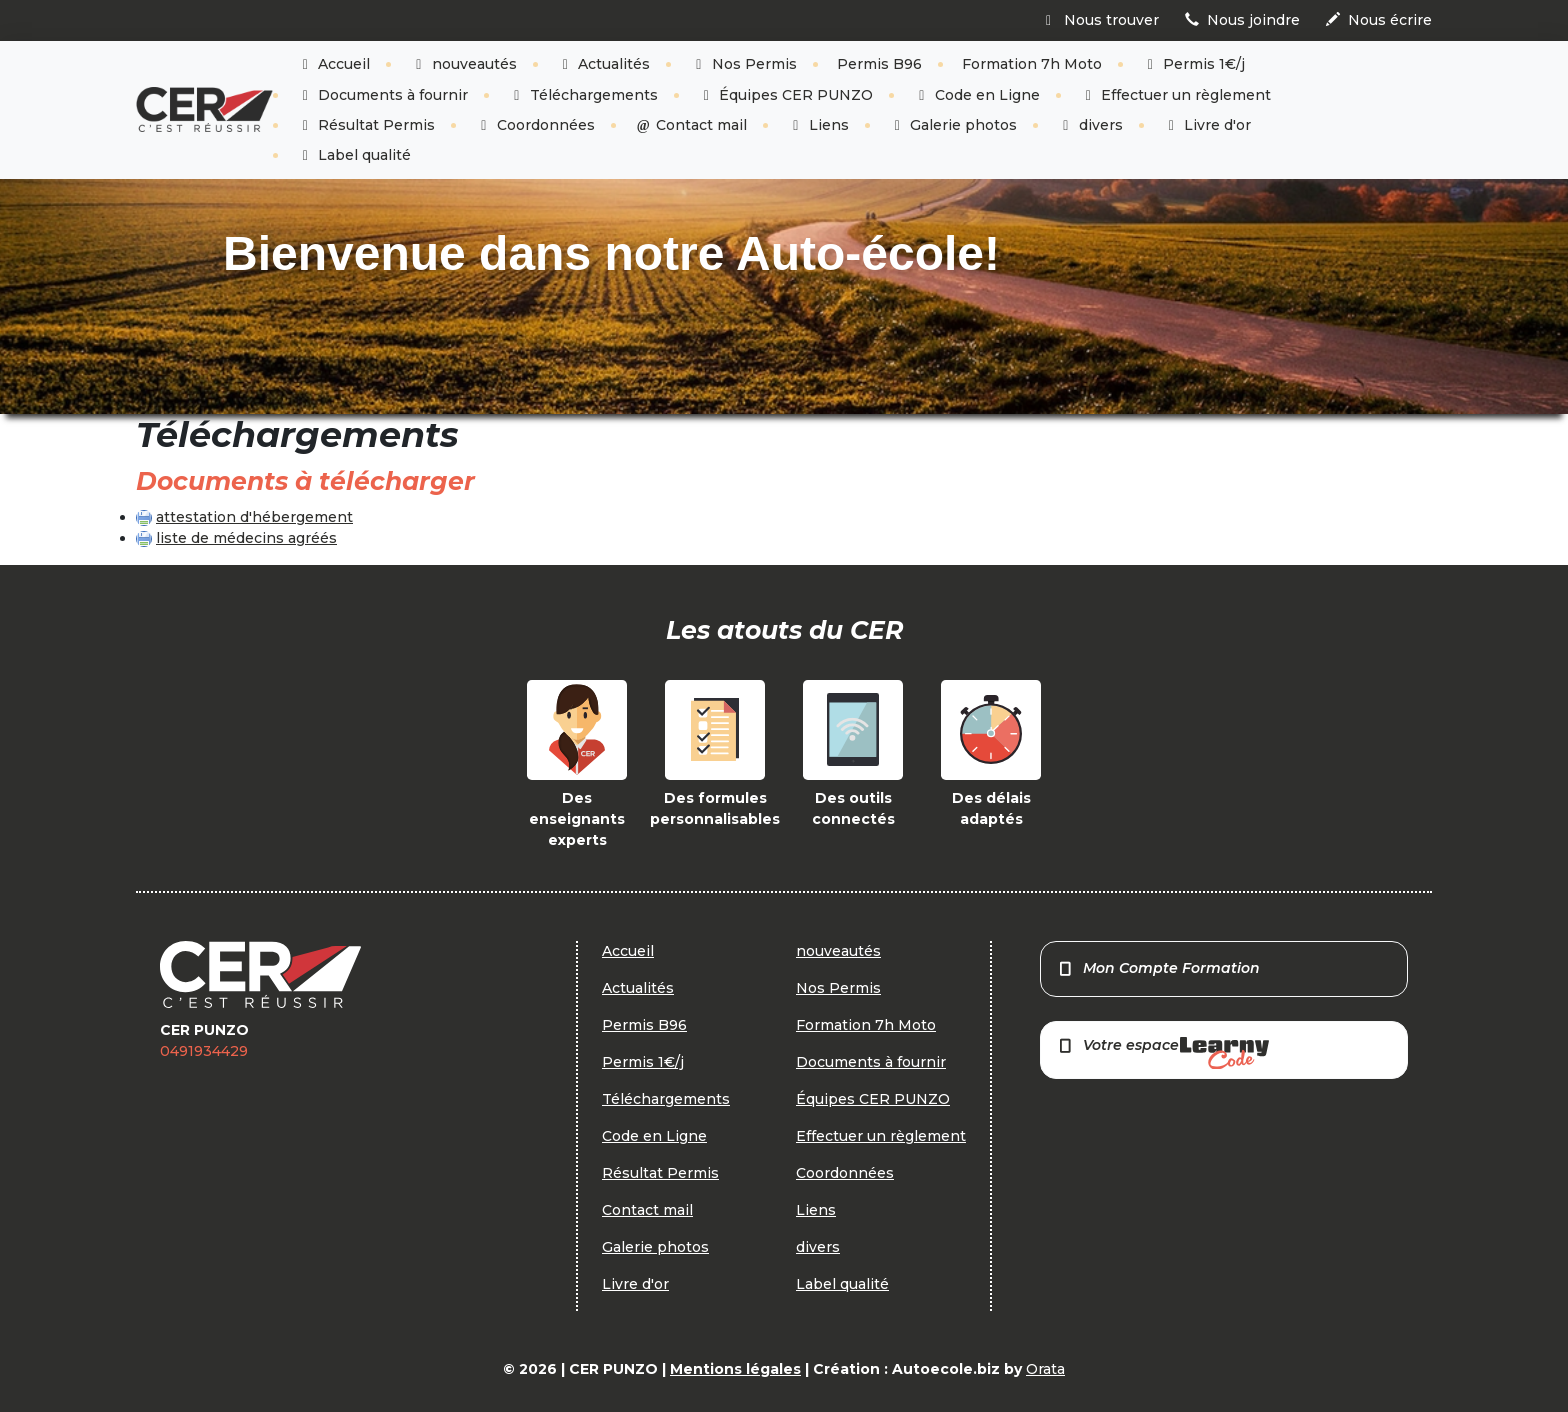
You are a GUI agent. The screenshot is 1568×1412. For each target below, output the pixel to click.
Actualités (604, 64)
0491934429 (204, 1051)
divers (1090, 125)
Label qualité (354, 155)
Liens (818, 125)
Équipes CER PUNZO (786, 95)
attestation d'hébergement (254, 517)
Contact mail (691, 125)
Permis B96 (879, 64)
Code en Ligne (976, 95)
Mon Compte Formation (1158, 968)
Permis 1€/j (1194, 64)
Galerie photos (953, 125)
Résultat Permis (366, 125)
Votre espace (1163, 1052)
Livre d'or (1207, 125)
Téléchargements (583, 95)
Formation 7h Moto (1032, 64)
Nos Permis (743, 64)
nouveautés (463, 64)
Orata (1045, 1369)
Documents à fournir (383, 95)
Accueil (334, 64)
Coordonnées (535, 125)
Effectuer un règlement (1176, 95)
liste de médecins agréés (246, 538)
